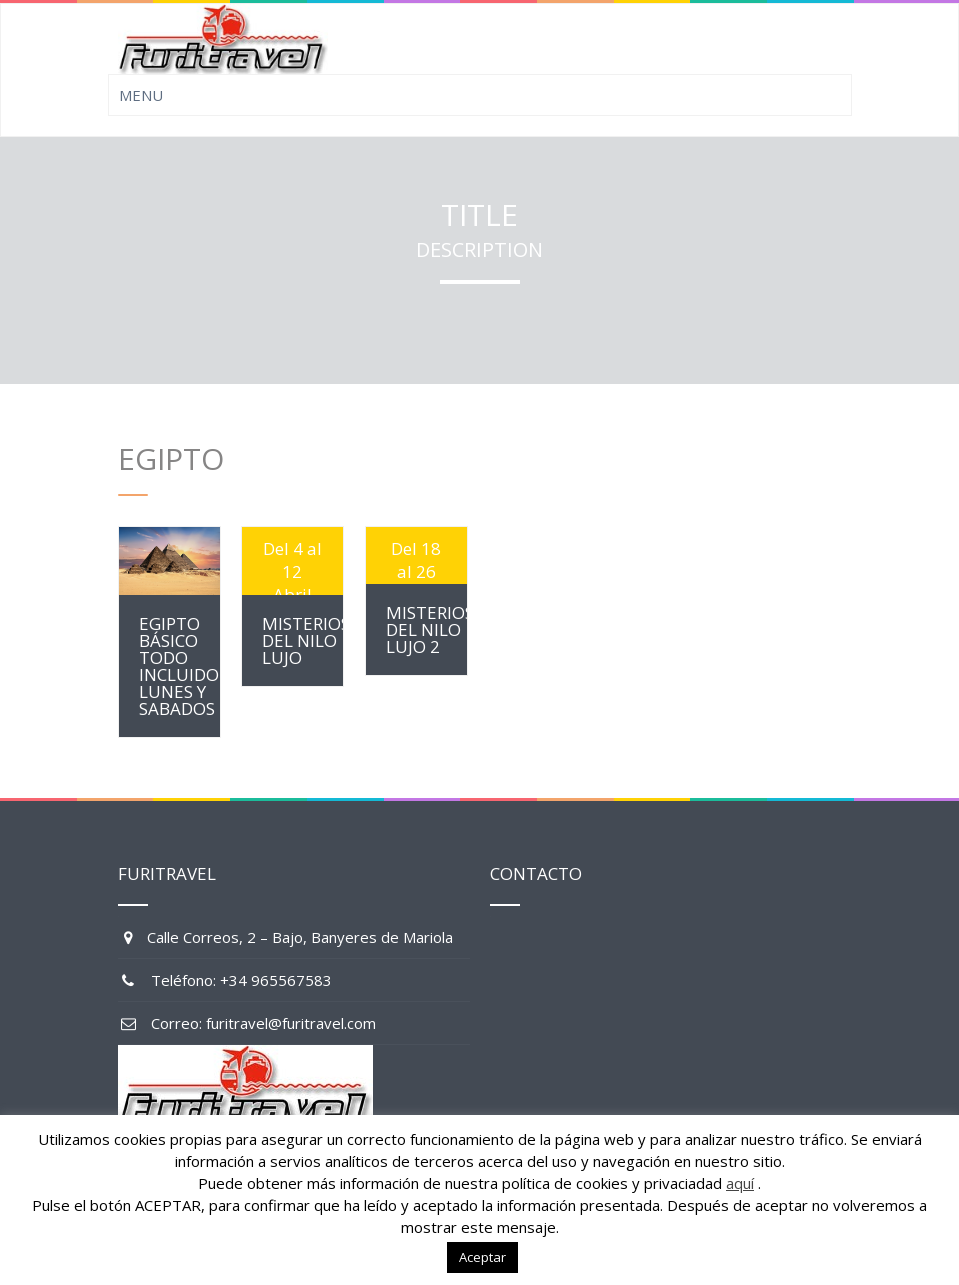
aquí (740, 1183)
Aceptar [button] (482, 1257)
